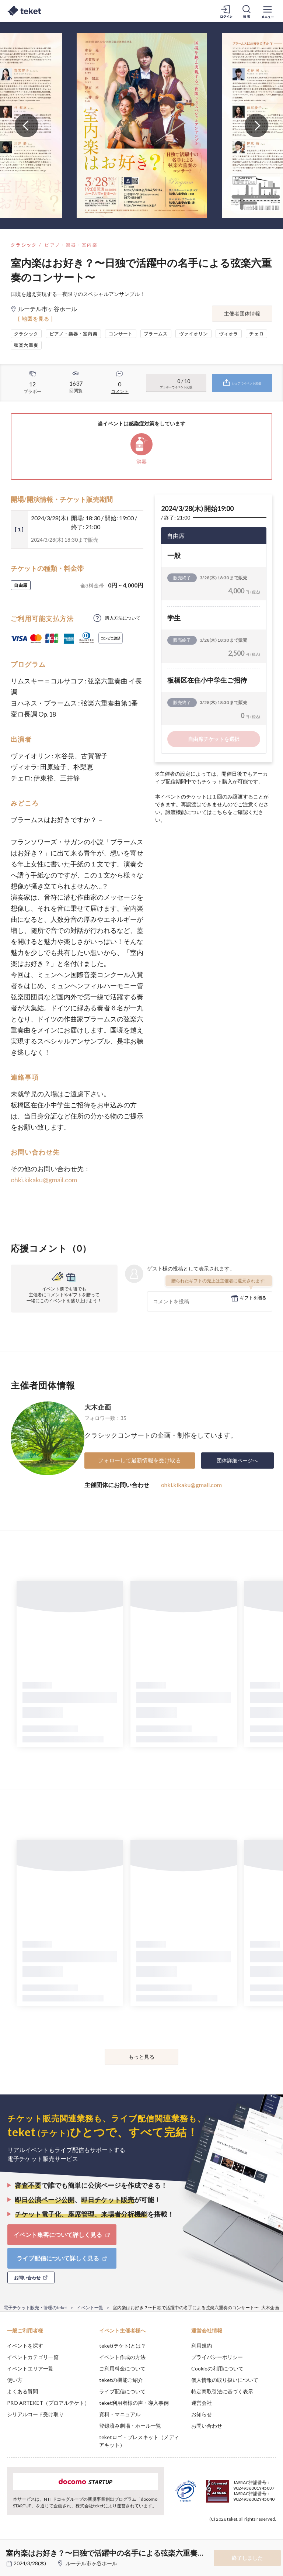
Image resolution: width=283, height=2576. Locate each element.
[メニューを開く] (267, 11)
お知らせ (201, 2414)
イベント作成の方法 (122, 2357)
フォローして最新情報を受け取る (139, 1460)
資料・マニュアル (119, 2414)
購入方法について (122, 618)
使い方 (14, 2380)
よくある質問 (22, 2391)
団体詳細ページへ (237, 1460)
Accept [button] (257, 2539)
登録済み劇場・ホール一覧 (130, 2425)
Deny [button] (220, 2539)
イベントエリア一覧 (30, 2368)
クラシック (24, 245)
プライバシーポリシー (217, 2357)
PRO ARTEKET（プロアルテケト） (48, 2403)
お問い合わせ (206, 2425)
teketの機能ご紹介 (121, 2380)
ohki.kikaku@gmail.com (44, 1180)
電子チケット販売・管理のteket (35, 2307)
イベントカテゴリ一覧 (33, 2357)
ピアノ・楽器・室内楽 (71, 245)
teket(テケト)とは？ (122, 2345)
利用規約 (201, 2345)
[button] (10, 2549)
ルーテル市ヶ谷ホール (91, 2563)
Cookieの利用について (217, 2368)
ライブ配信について (122, 2391)
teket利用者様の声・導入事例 (134, 2403)
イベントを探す (25, 2345)
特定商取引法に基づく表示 (222, 2391)
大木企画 (97, 1407)
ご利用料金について (122, 2368)
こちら (219, 812)
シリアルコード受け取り (35, 2414)
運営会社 (201, 2403)
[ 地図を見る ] (35, 318)
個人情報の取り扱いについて (224, 2380)
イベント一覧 (90, 2307)
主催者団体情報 (242, 313)
